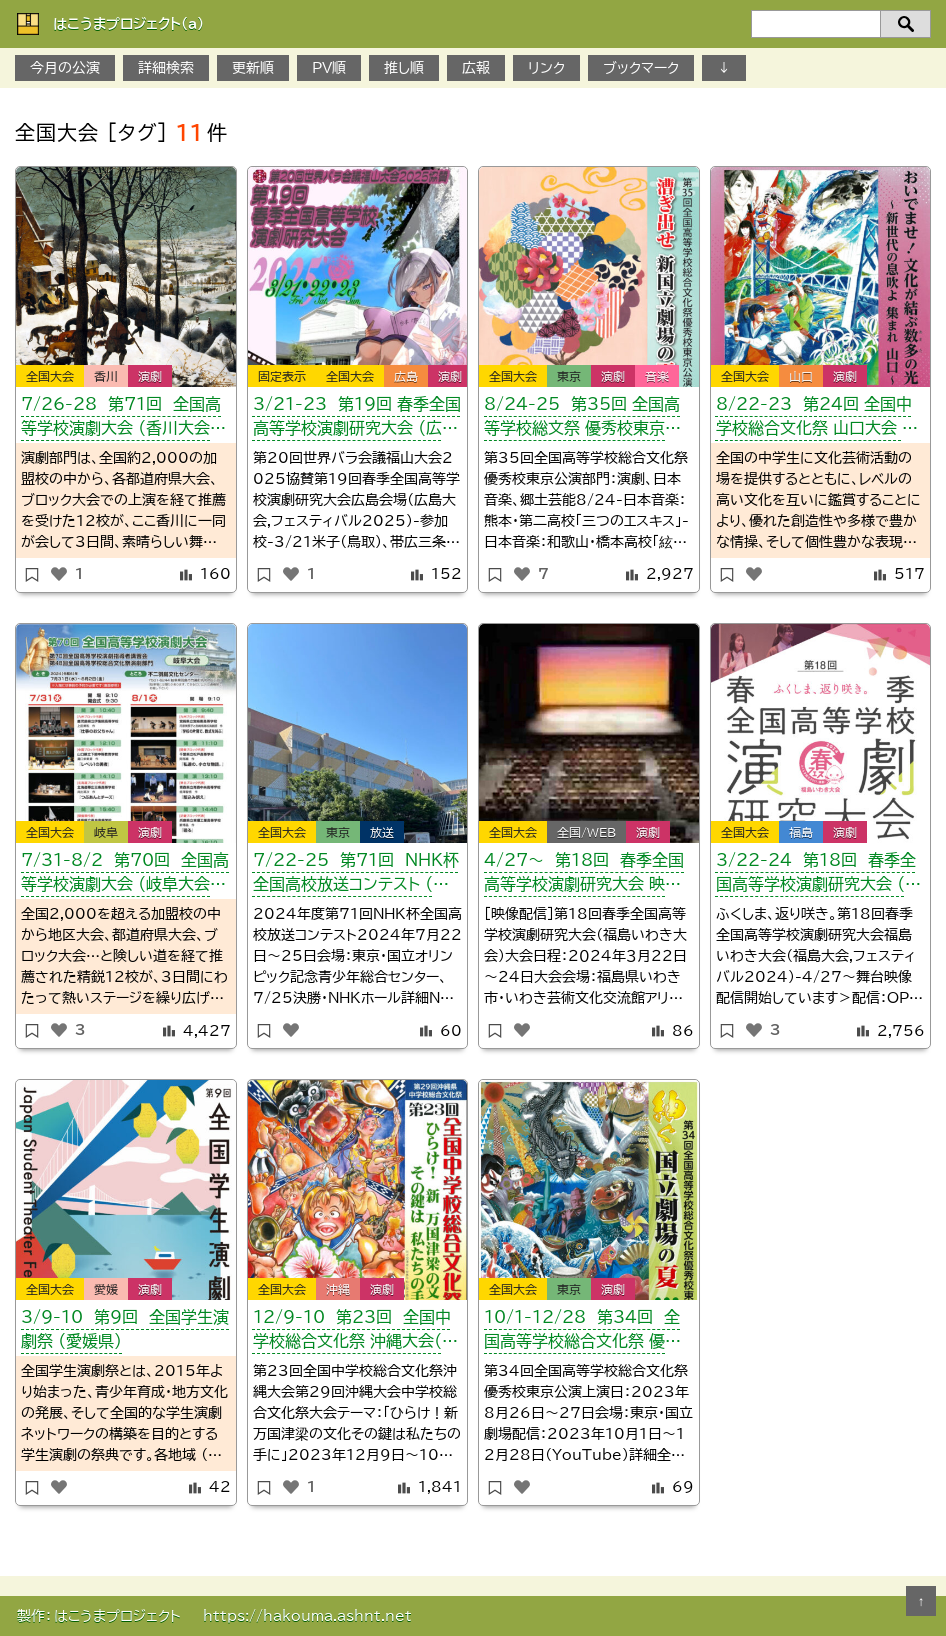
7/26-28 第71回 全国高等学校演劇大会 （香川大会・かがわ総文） (121, 419)
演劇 (150, 376)
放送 (382, 832)
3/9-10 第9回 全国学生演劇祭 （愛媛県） (125, 1329)
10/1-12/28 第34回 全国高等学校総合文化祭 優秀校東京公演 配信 (582, 1332)
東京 (569, 376)
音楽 (657, 376)
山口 (801, 376)
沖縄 (338, 1289)
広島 (406, 376)
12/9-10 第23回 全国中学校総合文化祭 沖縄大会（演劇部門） (355, 1332)
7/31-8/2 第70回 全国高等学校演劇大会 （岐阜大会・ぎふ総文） (125, 875)
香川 (106, 376)
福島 (801, 832)
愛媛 (106, 1289)
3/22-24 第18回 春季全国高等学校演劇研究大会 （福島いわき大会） (818, 875)
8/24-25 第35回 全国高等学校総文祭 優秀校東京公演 (582, 419)
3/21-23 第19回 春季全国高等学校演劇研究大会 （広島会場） (357, 419)
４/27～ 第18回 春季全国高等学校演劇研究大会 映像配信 (584, 875)
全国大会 (50, 376)
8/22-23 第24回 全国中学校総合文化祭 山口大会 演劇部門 (817, 419)
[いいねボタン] (59, 574)
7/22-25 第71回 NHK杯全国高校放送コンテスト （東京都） (356, 875)
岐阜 (106, 832)
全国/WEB (586, 832)
